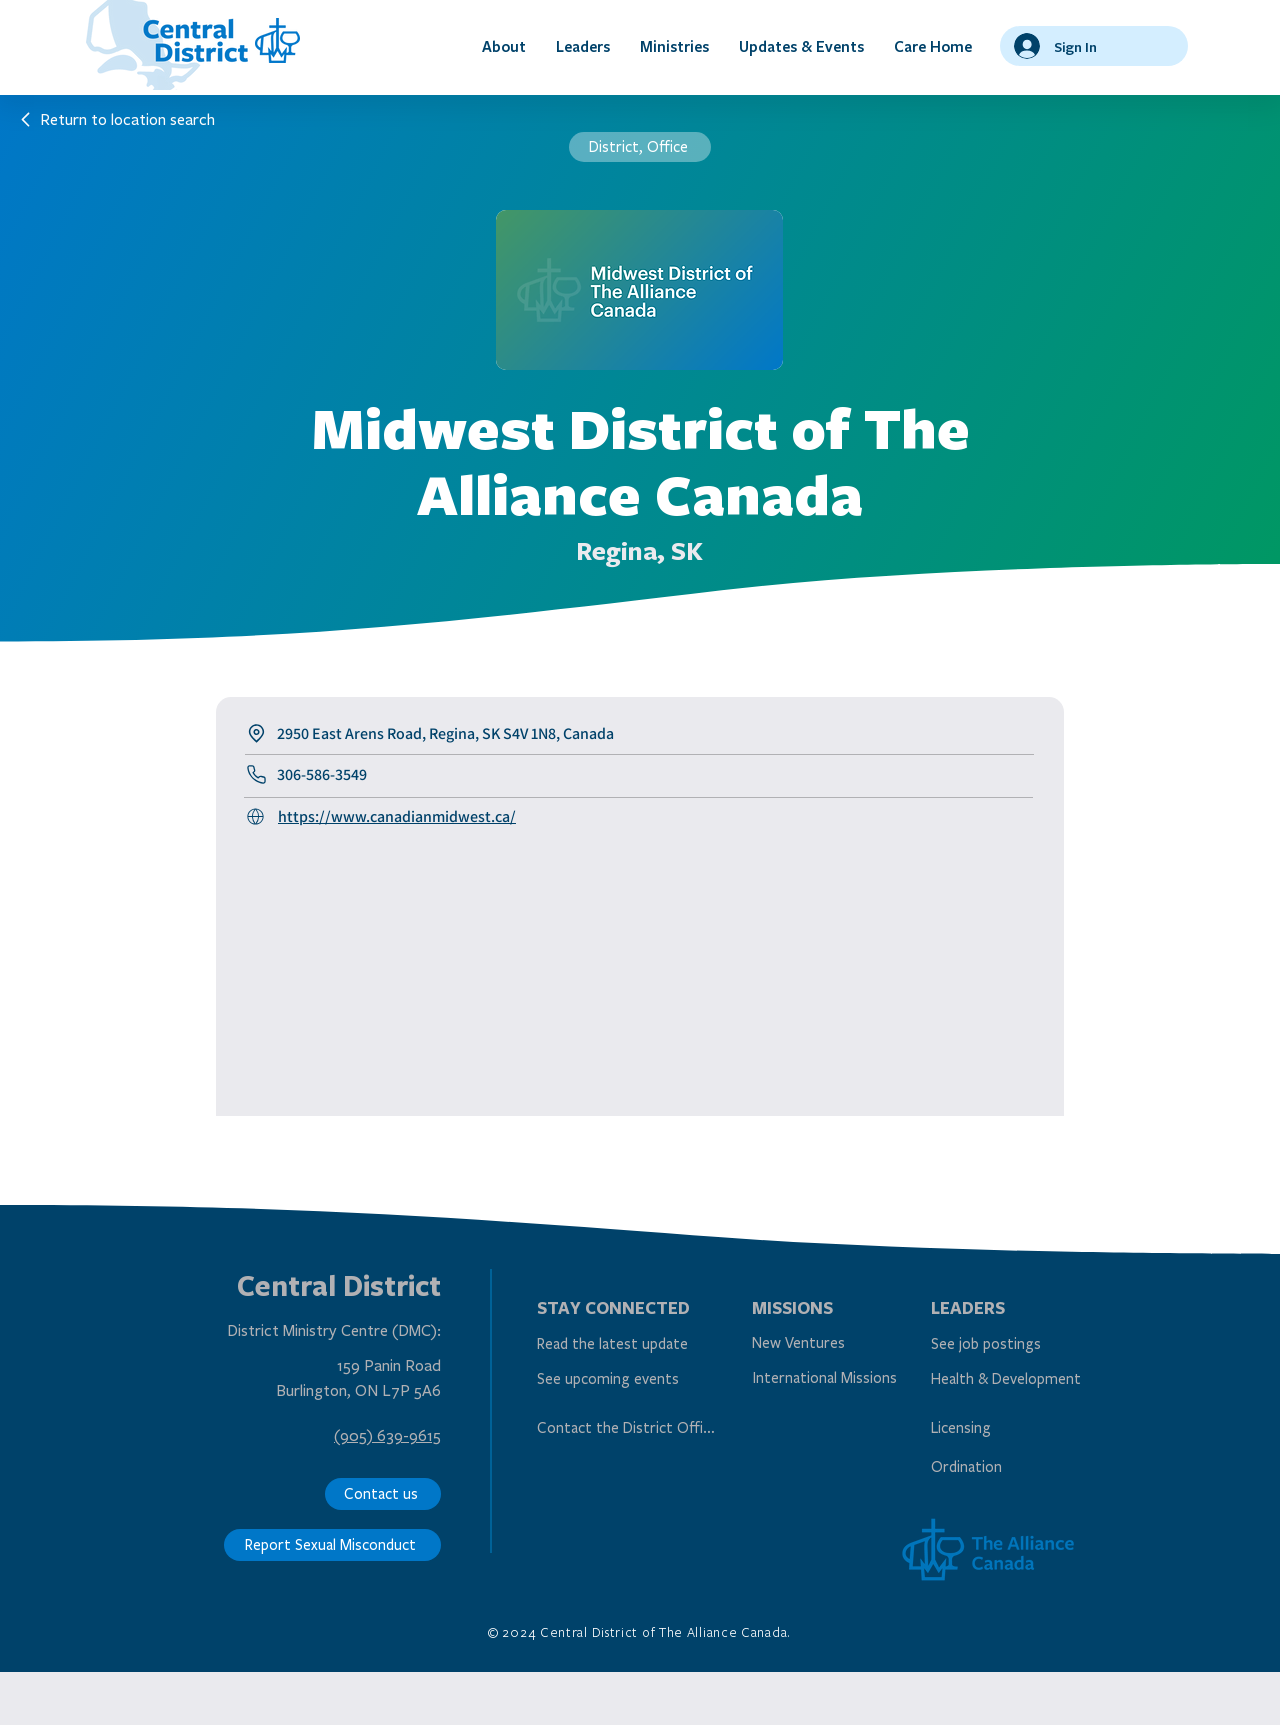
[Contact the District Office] (629, 1427)
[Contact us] (383, 1494)
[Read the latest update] (624, 1344)
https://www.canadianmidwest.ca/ (397, 816)
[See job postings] (1018, 1344)
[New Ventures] (839, 1343)
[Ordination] (1018, 1466)
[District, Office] (640, 147)
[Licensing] (1018, 1427)
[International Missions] (829, 1378)
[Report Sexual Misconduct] (332, 1545)
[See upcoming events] (624, 1379)
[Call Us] (259, 817)
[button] (504, 46)
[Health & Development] (1018, 1379)
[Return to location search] (117, 119)
